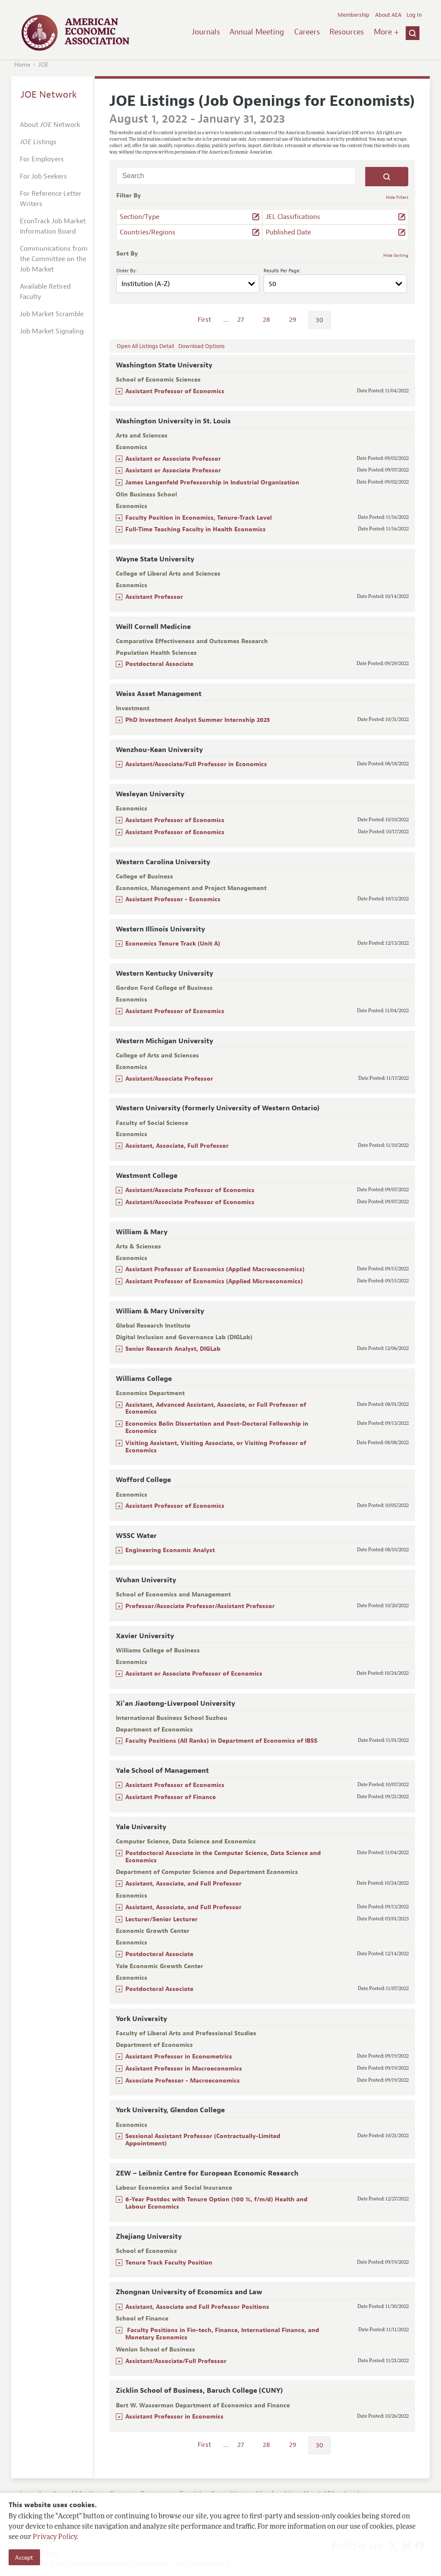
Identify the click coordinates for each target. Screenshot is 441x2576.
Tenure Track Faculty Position (168, 2262)
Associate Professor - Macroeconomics (182, 2080)
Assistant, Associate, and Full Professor (183, 1883)
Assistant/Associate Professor (169, 1078)
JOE (43, 64)
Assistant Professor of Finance (170, 1797)
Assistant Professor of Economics (174, 391)
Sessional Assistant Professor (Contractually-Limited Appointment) (202, 2139)
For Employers (42, 159)
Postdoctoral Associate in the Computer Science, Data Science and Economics (223, 1856)
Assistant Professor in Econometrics (178, 2056)
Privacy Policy (55, 2537)
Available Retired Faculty (45, 291)
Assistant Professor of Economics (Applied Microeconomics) (214, 1281)
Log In (414, 15)
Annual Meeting (257, 32)
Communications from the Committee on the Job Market (53, 259)
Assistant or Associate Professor (173, 458)
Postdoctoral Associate (159, 664)
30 (319, 320)
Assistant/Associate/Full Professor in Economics (196, 764)
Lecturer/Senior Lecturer (161, 1919)
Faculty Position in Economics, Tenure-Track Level (198, 517)
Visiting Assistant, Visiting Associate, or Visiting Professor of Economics (215, 1446)
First (204, 319)
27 (240, 319)
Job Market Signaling (52, 331)
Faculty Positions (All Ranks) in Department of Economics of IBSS (221, 1740)
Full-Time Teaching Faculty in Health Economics (195, 529)
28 (266, 319)
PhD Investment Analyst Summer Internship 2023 (197, 720)
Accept (24, 2557)
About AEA (388, 15)
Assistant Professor (154, 597)
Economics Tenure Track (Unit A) (172, 943)
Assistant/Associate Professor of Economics (190, 1190)
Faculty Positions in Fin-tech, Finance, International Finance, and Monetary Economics (222, 2333)
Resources (346, 32)
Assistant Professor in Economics (174, 2416)
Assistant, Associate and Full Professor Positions (198, 2307)
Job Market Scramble (52, 314)
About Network (50, 124)
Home (22, 64)
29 (292, 319)
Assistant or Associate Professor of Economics (193, 1673)
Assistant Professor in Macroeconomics (183, 2068)
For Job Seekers (43, 176)
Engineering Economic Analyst (170, 1550)
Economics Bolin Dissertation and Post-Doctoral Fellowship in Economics (216, 1427)
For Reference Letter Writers (50, 198)
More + (386, 32)
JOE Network (49, 94)
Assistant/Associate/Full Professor (176, 2361)
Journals (206, 32)
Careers (307, 32)
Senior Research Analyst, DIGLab (172, 1349)
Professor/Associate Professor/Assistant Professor (200, 1606)
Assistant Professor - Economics (172, 899)
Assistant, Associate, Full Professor (177, 1145)
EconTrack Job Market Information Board (53, 226)
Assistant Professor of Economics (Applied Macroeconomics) (214, 1269)
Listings (38, 142)
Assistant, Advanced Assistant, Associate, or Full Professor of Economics (215, 1408)
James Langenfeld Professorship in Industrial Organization (212, 482)
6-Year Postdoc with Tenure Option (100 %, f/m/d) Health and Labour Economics (216, 2203)
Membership (354, 15)
